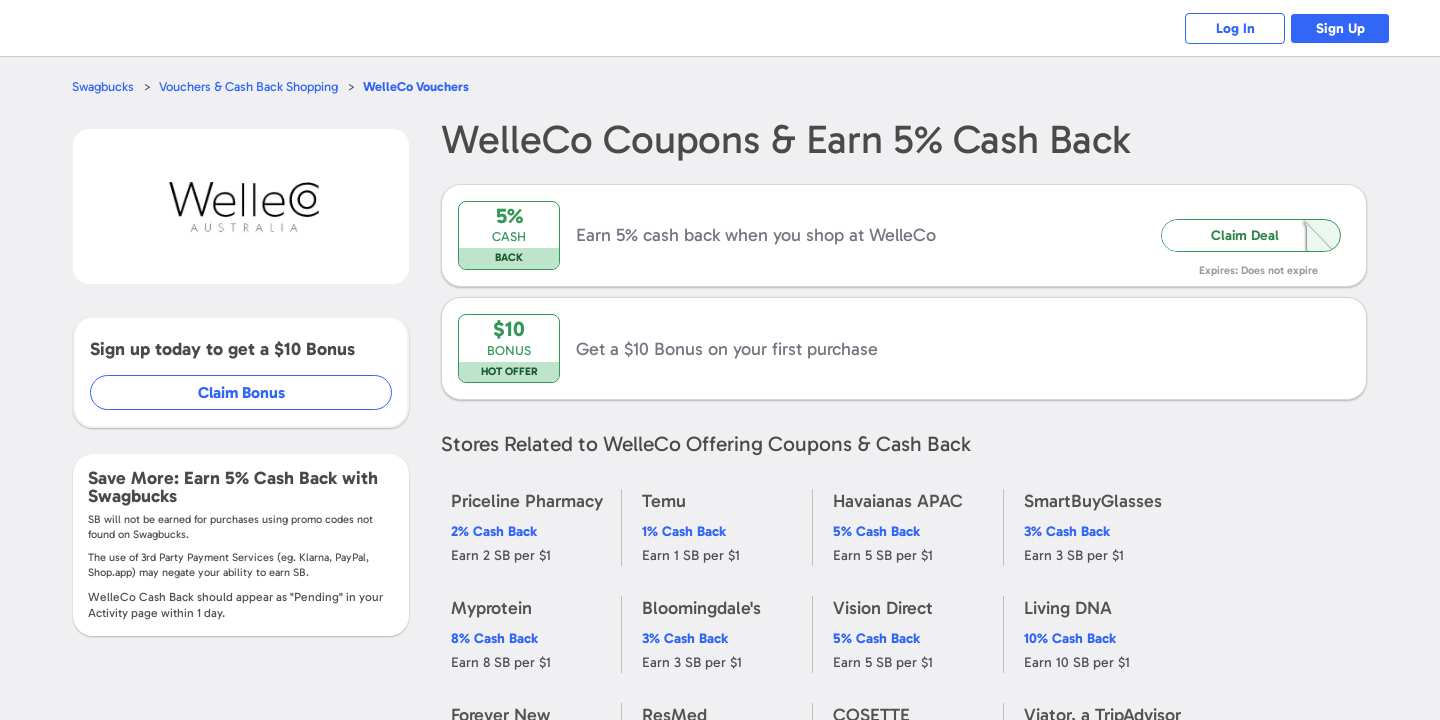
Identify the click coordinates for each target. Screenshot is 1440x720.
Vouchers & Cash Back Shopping (248, 86)
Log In (1235, 28)
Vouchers (416, 86)
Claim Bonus (241, 392)
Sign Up (1340, 28)
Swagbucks (103, 86)
